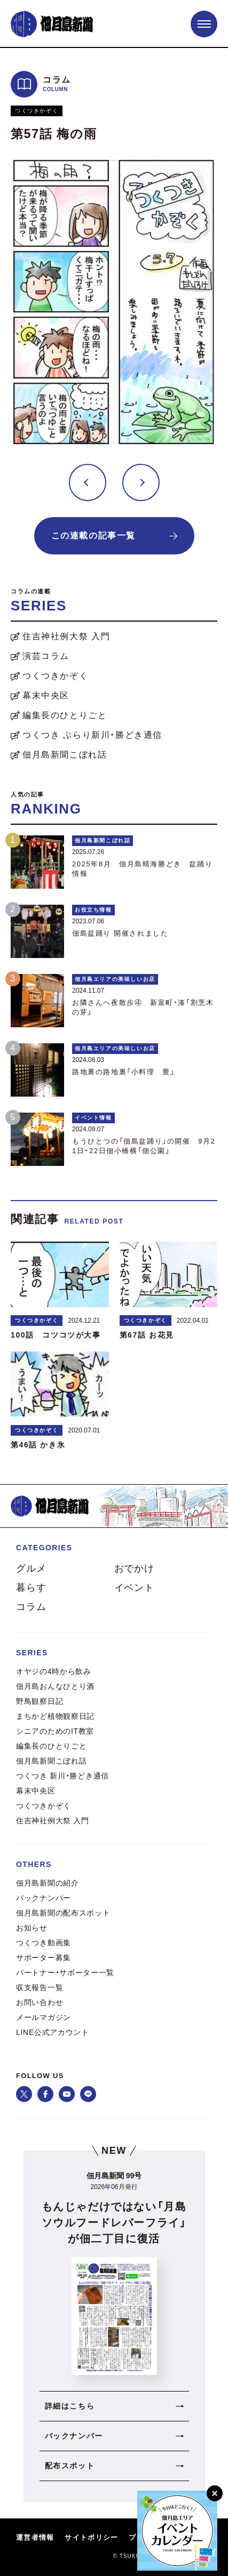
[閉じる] (215, 2493)
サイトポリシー (91, 2537)
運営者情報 (35, 2537)
